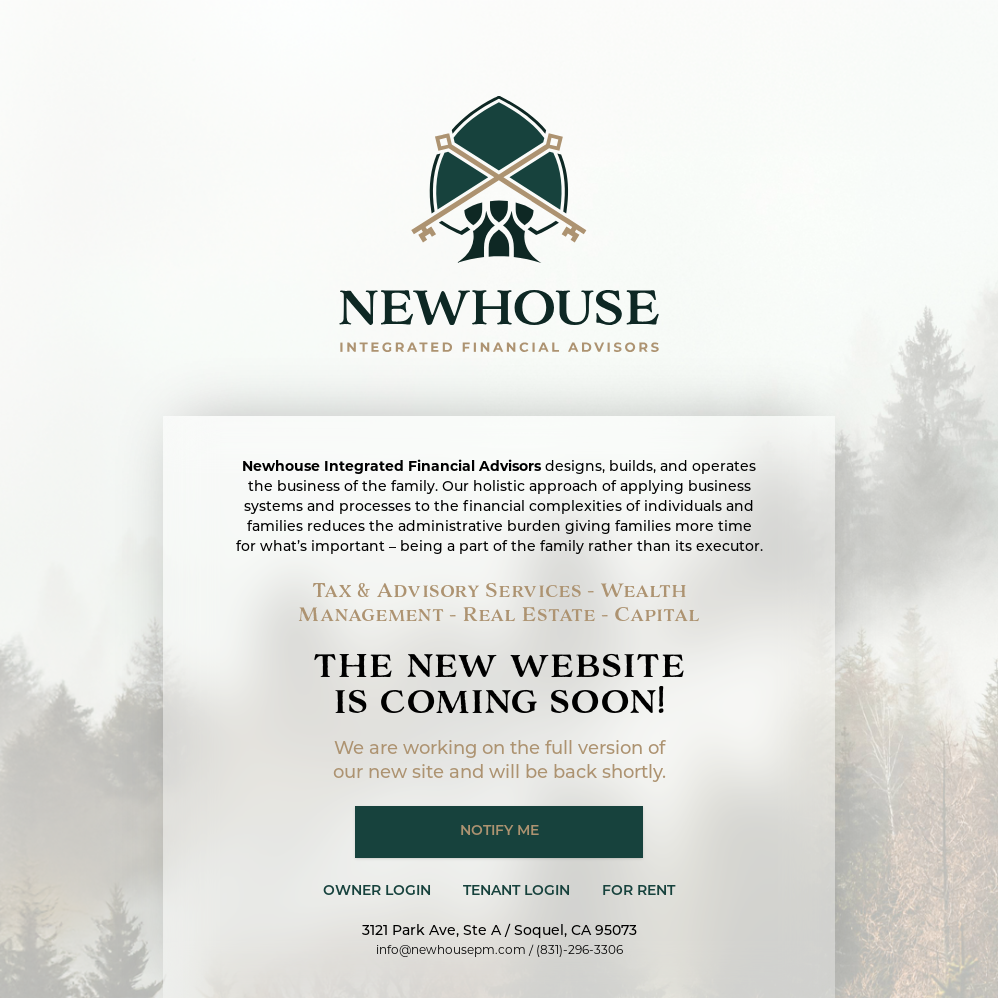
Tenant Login (516, 891)
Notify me (499, 831)
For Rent (638, 891)
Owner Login (377, 891)
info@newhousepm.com (451, 949)
